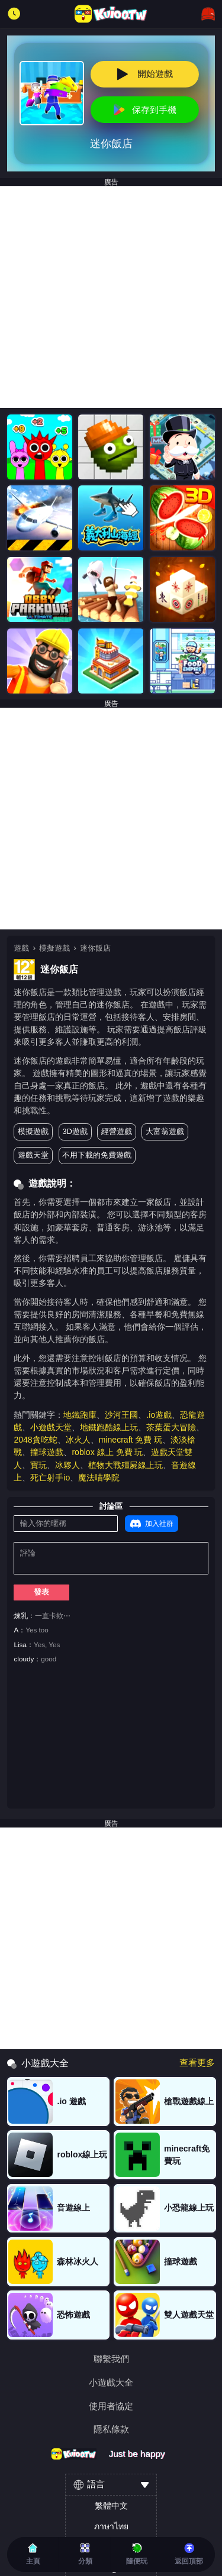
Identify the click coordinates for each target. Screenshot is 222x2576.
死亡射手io (50, 1477)
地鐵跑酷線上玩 (109, 1427)
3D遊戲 (74, 1131)
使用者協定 (111, 2406)
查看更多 (197, 2062)
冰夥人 (67, 1465)
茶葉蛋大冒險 (171, 1427)
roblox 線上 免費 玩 (107, 1452)
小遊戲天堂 (51, 1427)
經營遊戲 (116, 1131)
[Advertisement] (111, 297)
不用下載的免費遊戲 (96, 1155)
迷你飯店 (95, 948)
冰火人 (78, 1439)
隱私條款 (111, 2429)
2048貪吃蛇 (35, 1439)
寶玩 (38, 1465)
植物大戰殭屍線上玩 (125, 1465)
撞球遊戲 (46, 1452)
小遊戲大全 (111, 2382)
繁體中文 (111, 2505)
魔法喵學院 (99, 1477)
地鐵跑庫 (79, 1415)
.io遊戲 (159, 1415)
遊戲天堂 (33, 1155)
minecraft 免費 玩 (131, 1439)
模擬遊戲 (54, 948)
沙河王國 (121, 1415)
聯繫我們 (111, 2358)
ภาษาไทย (111, 2526)
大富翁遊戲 (165, 1131)
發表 (41, 1591)
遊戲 (21, 948)
